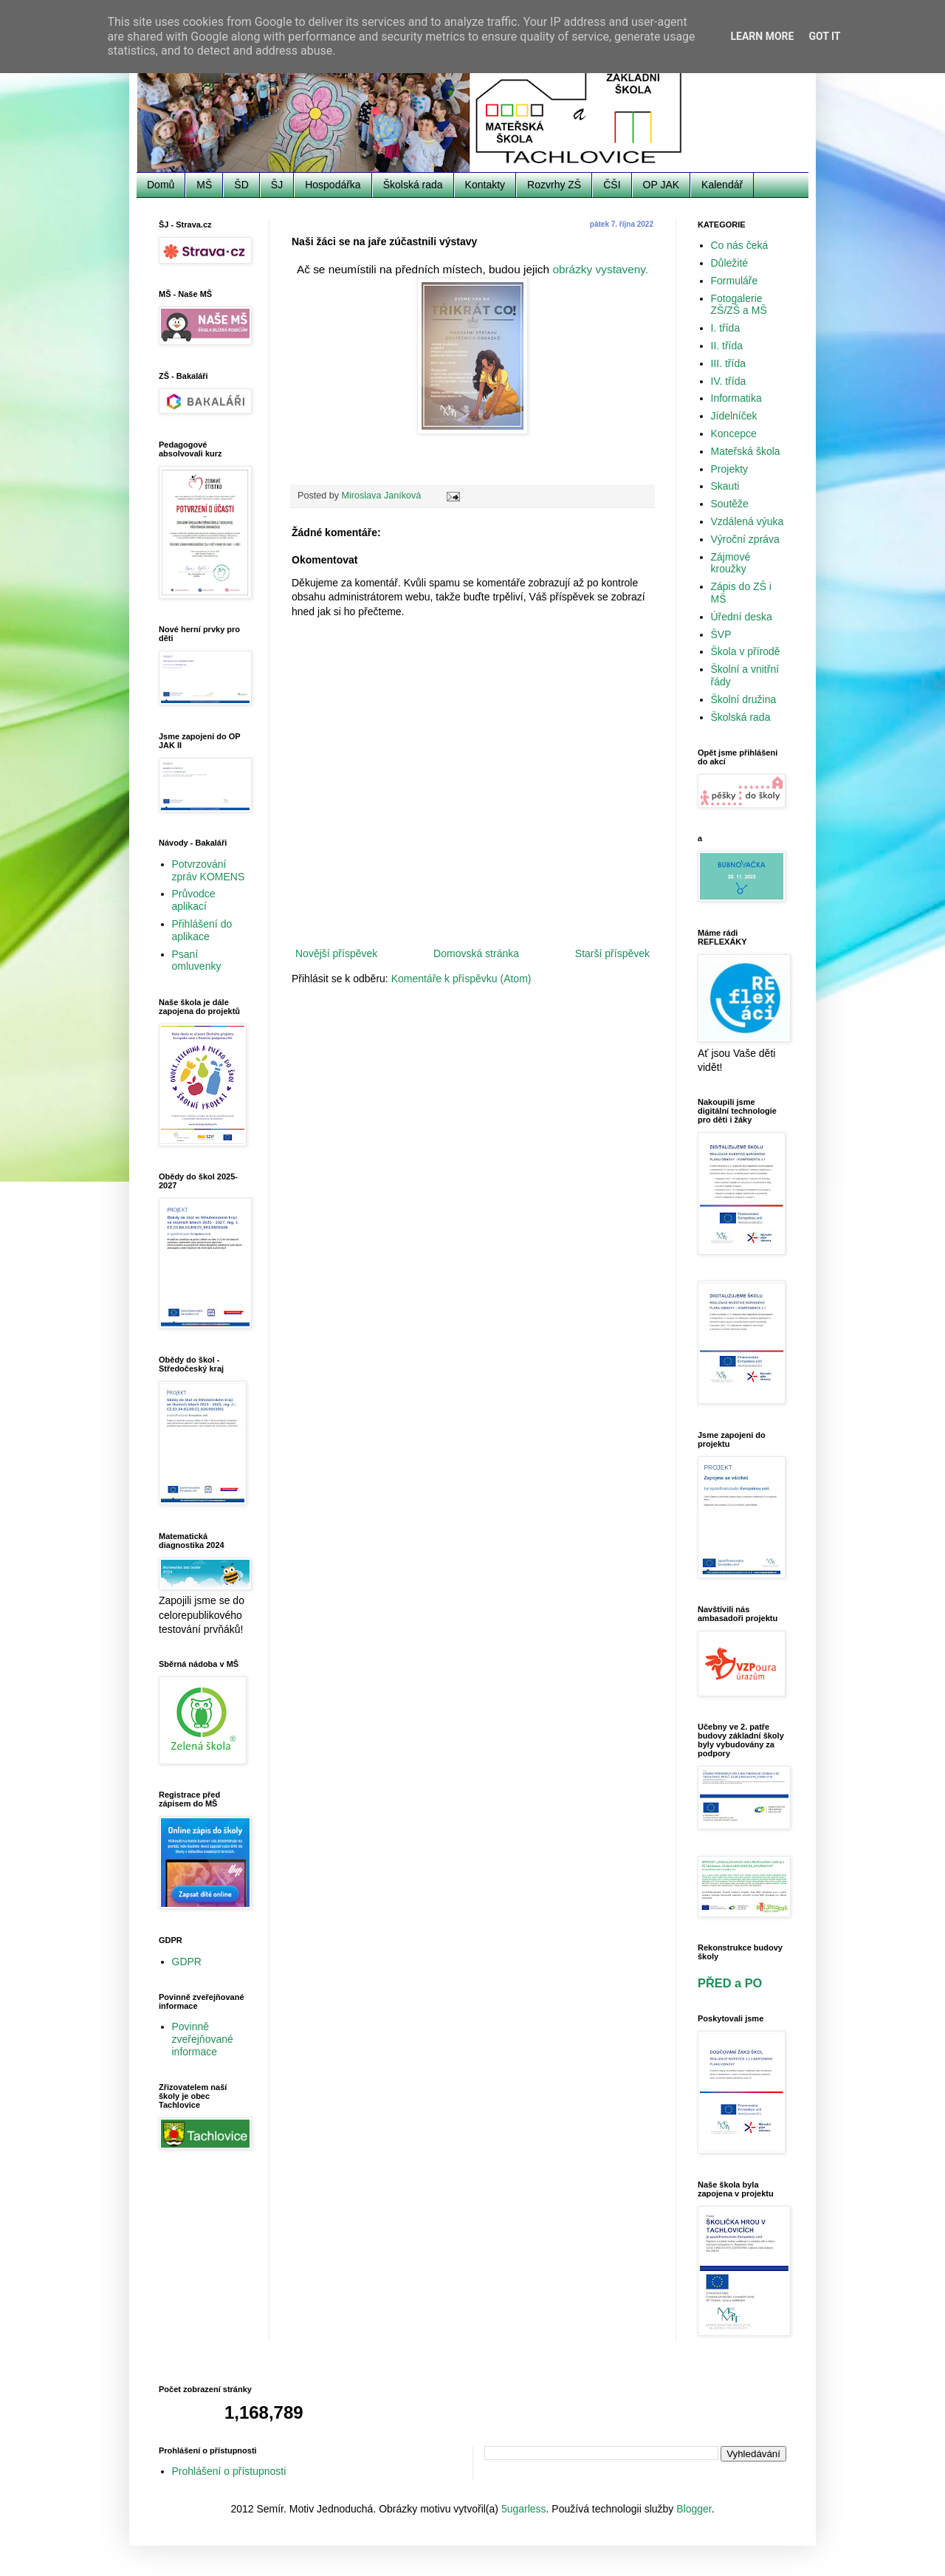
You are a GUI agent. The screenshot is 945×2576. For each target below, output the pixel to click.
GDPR (187, 1961)
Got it (824, 36)
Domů (160, 185)
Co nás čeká (740, 245)
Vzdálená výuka (747, 521)
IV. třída (728, 381)
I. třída (725, 328)
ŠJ (277, 185)
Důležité (730, 263)
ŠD (241, 185)
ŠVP (721, 634)
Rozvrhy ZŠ (554, 185)
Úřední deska (741, 617)
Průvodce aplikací (194, 900)
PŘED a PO (730, 1983)
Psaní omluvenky (196, 960)
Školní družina (744, 699)
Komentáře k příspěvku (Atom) (461, 978)
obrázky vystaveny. (600, 269)
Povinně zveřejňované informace (202, 2039)
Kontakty (485, 185)
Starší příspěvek (612, 953)
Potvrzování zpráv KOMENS (208, 870)
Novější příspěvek (336, 953)
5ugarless (523, 2509)
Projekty (730, 469)
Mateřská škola (745, 451)
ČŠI (611, 185)
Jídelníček (734, 416)
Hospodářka (333, 185)
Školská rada (413, 185)
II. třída (727, 346)
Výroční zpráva (745, 539)
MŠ (204, 185)
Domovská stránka (476, 953)
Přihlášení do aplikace (202, 930)
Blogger (693, 2509)
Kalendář (722, 185)
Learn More (762, 36)
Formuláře (734, 281)
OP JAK (661, 185)
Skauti (725, 486)
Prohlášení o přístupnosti (229, 2471)
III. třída (728, 363)
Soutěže (730, 504)
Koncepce (734, 433)
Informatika (736, 398)
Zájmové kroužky (731, 563)
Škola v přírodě (745, 651)
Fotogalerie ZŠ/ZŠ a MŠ (739, 304)
